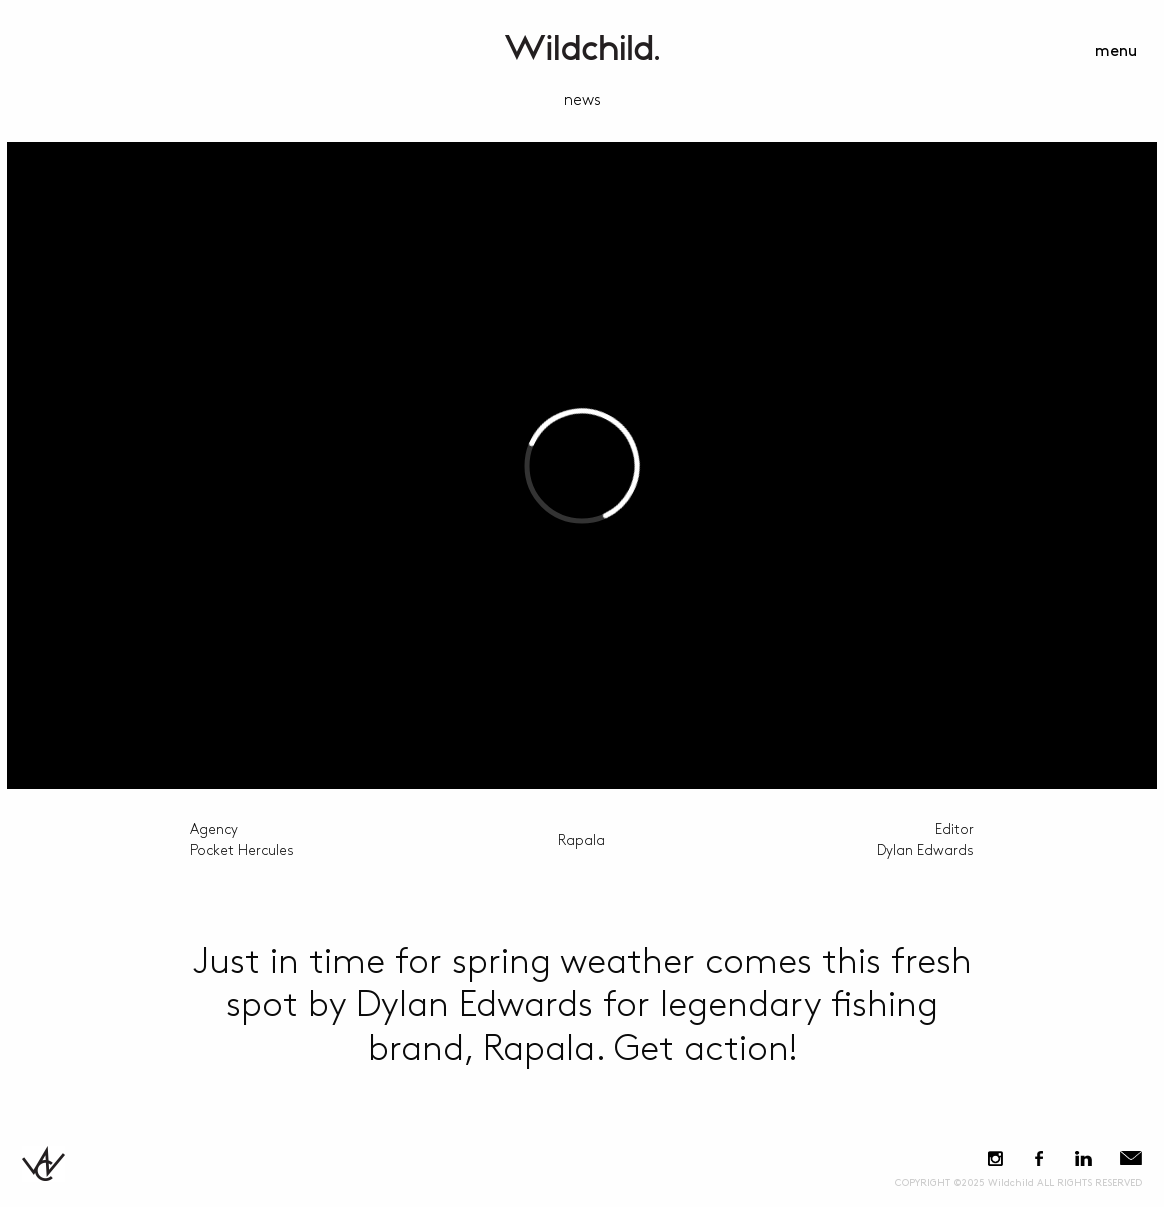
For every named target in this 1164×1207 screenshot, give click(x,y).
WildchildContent (582, 47)
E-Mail (1131, 1158)
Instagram (995, 1158)
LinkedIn (1083, 1158)
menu (1116, 51)
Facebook (1038, 1158)
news (582, 100)
